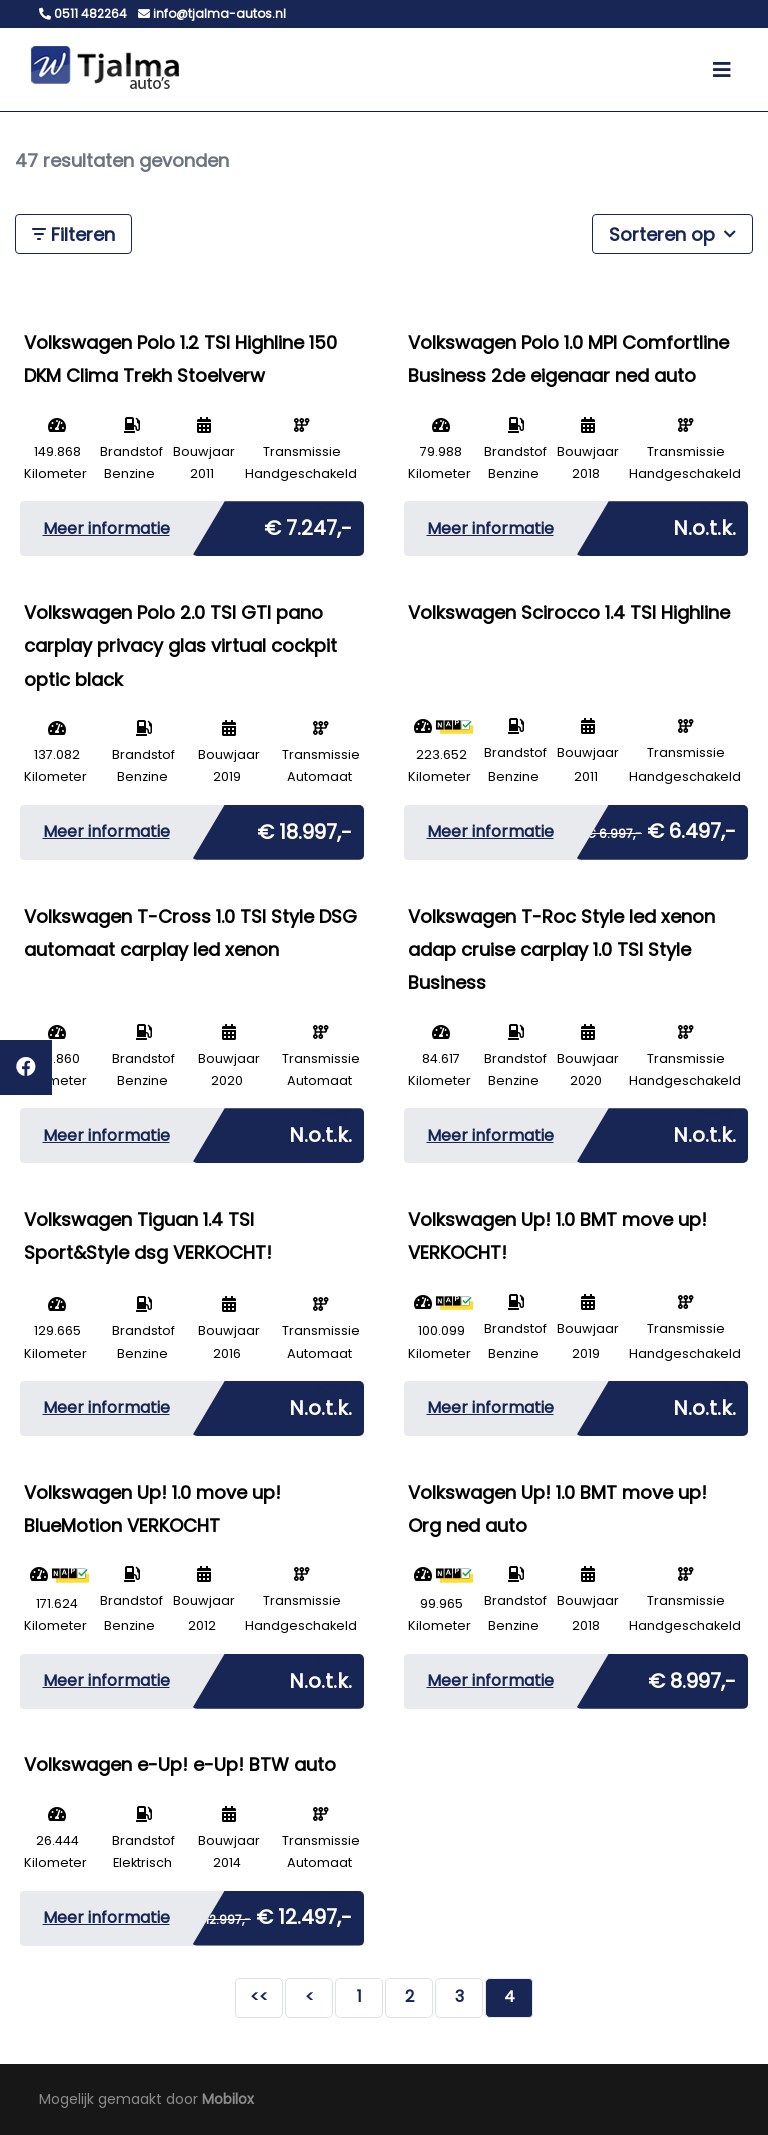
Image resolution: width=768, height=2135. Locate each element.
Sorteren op (672, 233)
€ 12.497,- (272, 1913)
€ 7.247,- (308, 524)
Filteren (73, 234)
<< (259, 1996)
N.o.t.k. (704, 524)
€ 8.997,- (692, 1677)
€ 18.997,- (304, 828)
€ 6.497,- (661, 827)
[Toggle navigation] (722, 70)
